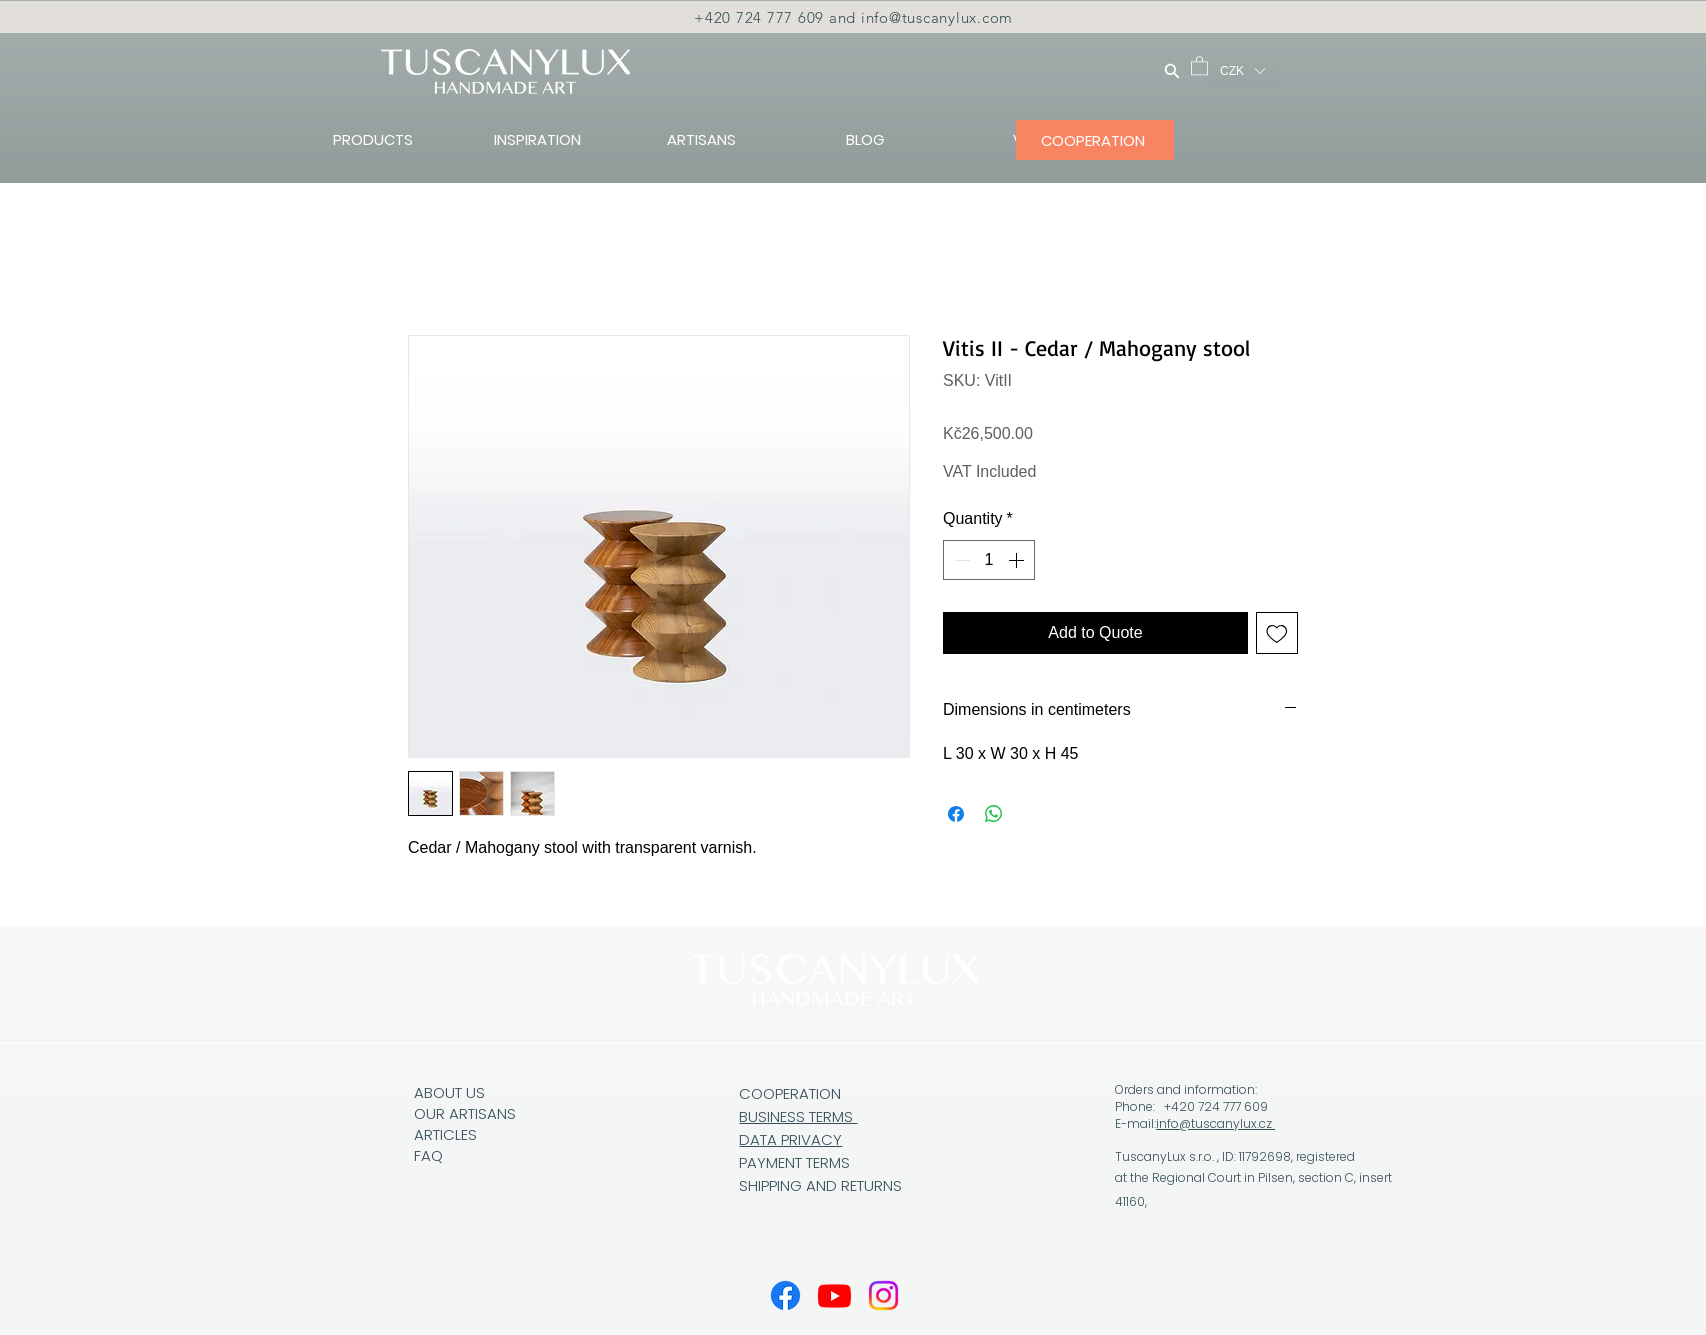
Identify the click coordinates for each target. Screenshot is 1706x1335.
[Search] (1172, 70)
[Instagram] (883, 1295)
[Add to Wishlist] (1277, 633)
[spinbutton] (989, 560)
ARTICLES (445, 1134)
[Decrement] (960, 560)
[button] (1199, 65)
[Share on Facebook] (956, 814)
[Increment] (1018, 560)
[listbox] (1242, 71)
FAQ (428, 1155)
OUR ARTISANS (465, 1113)
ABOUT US (449, 1092)
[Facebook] (785, 1295)
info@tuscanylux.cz (1215, 1123)
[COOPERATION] (1095, 140)
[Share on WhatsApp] (994, 814)
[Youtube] (834, 1295)
